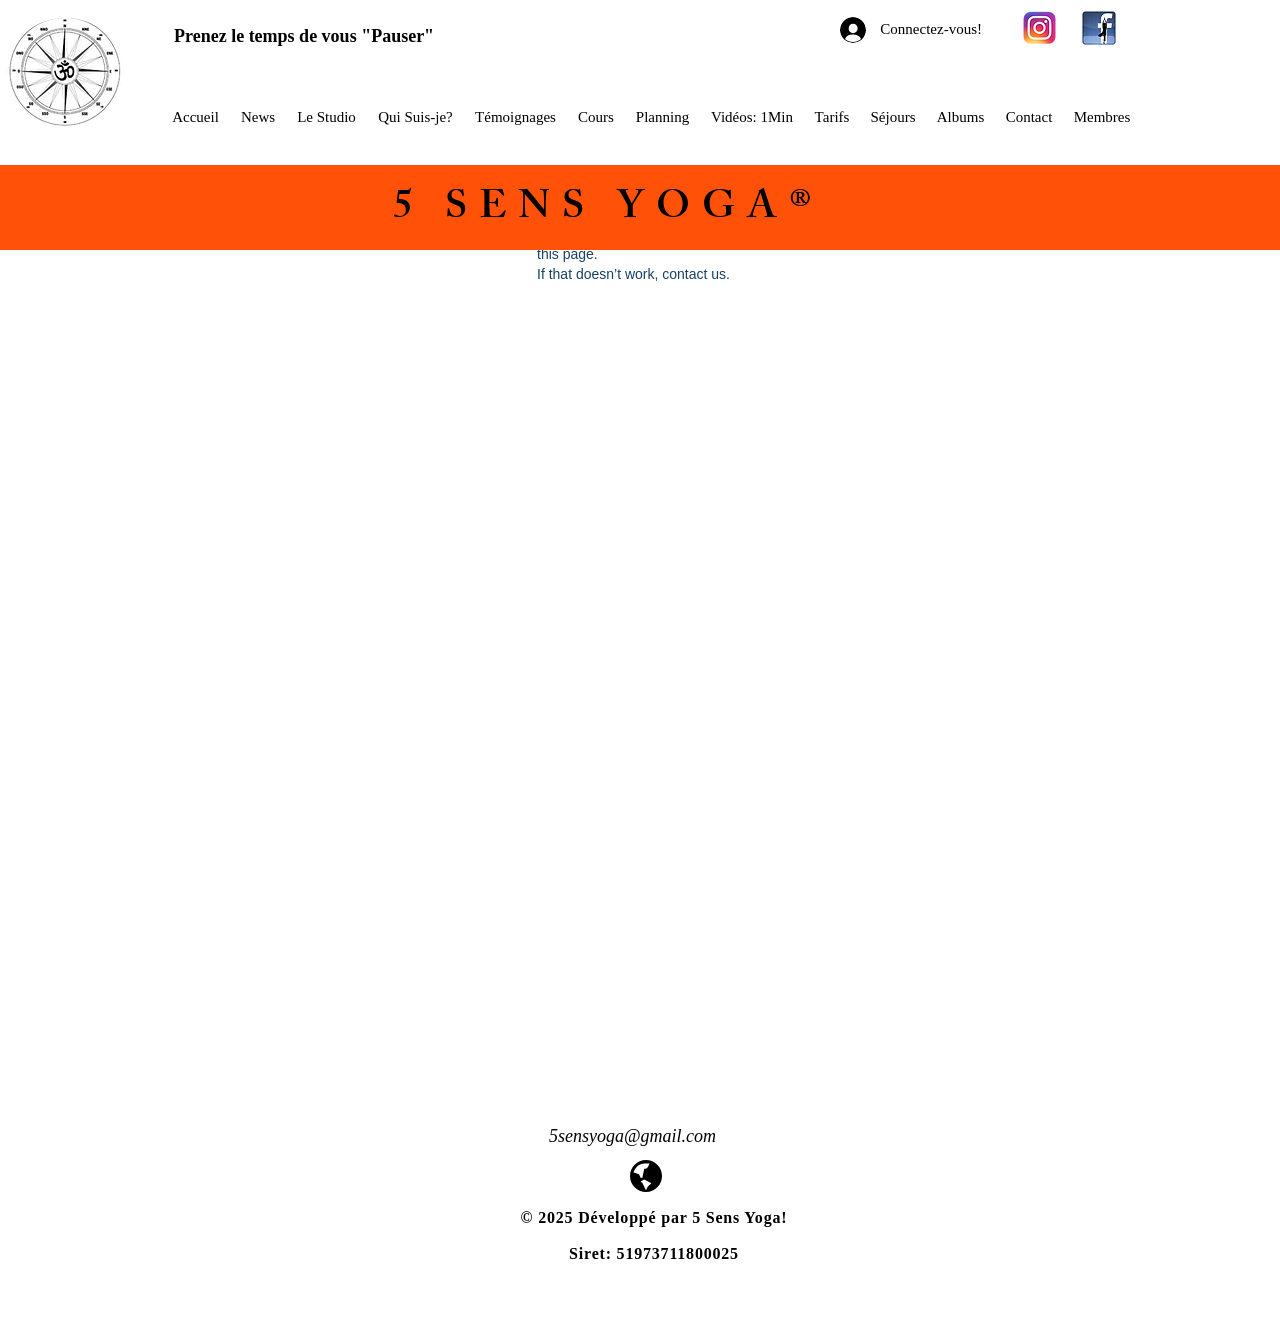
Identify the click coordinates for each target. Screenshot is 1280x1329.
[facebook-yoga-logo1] (1099, 28)
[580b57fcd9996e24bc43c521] (1040, 28)
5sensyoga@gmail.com (632, 1136)
